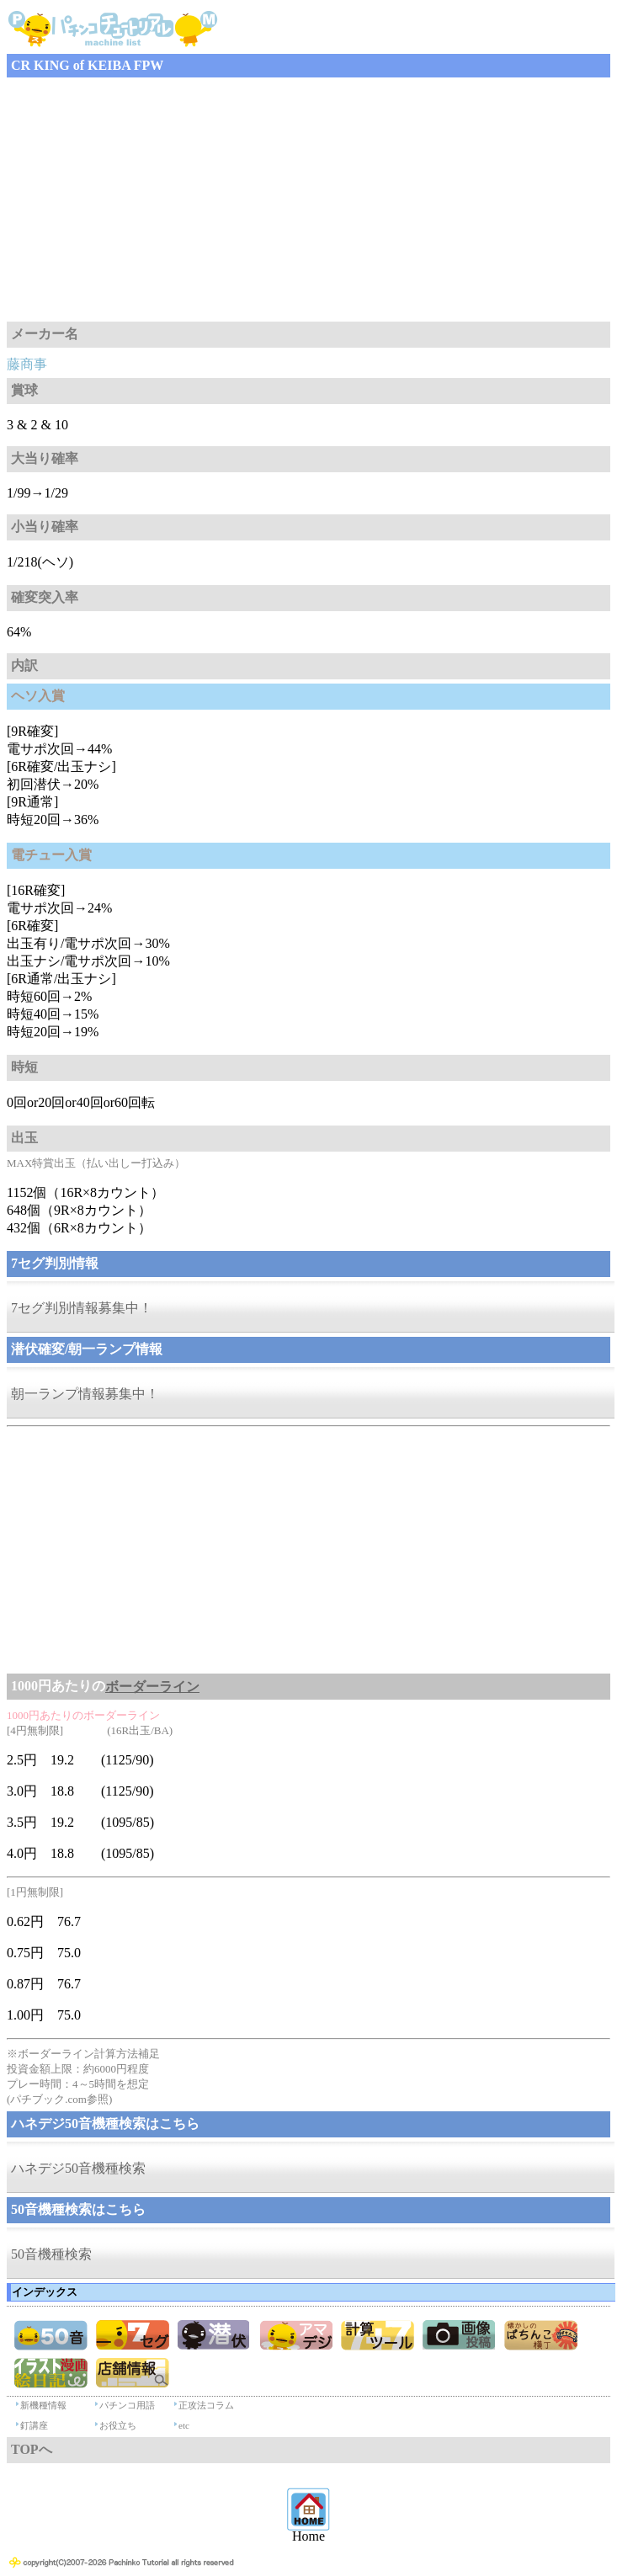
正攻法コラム (206, 2405)
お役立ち (117, 2425)
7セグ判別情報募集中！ (81, 1308)
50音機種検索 (51, 2254)
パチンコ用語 (127, 2405)
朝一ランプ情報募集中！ (85, 1393)
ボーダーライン (152, 1686)
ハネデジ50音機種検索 (78, 2168)
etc (183, 2425)
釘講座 (34, 2425)
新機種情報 (43, 2405)
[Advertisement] (308, 199)
